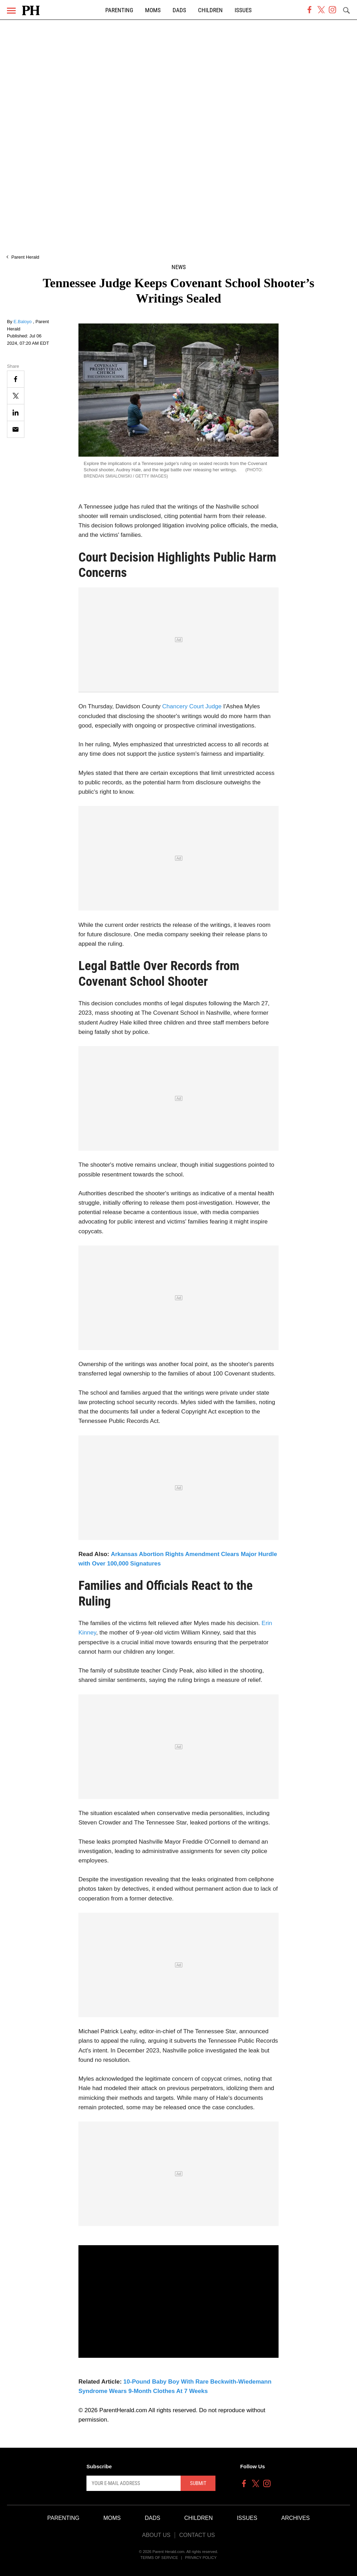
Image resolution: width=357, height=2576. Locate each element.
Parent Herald (25, 257)
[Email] (15, 429)
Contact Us (197, 2535)
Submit (198, 2483)
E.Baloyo (23, 321)
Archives (295, 2518)
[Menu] (11, 11)
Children (210, 10)
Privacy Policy (201, 2557)
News (179, 267)
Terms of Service (159, 2557)
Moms (153, 10)
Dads (179, 10)
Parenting (119, 10)
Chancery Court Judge (191, 706)
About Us (156, 2535)
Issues (243, 10)
